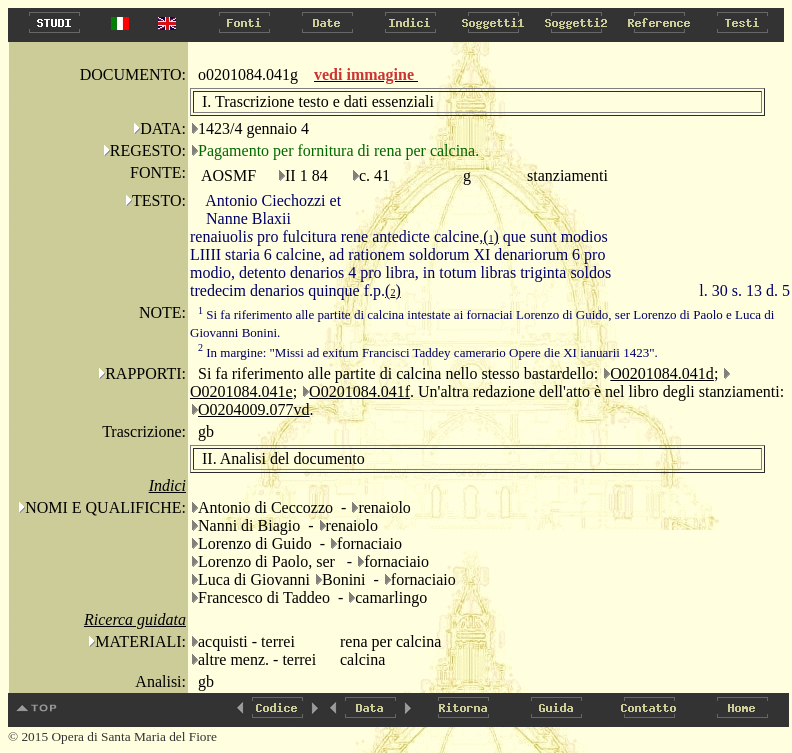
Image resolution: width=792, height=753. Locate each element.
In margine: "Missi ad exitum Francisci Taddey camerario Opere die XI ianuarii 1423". (428, 352)
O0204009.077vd (254, 409)
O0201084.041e (241, 391)
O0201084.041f (359, 391)
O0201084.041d (662, 373)
